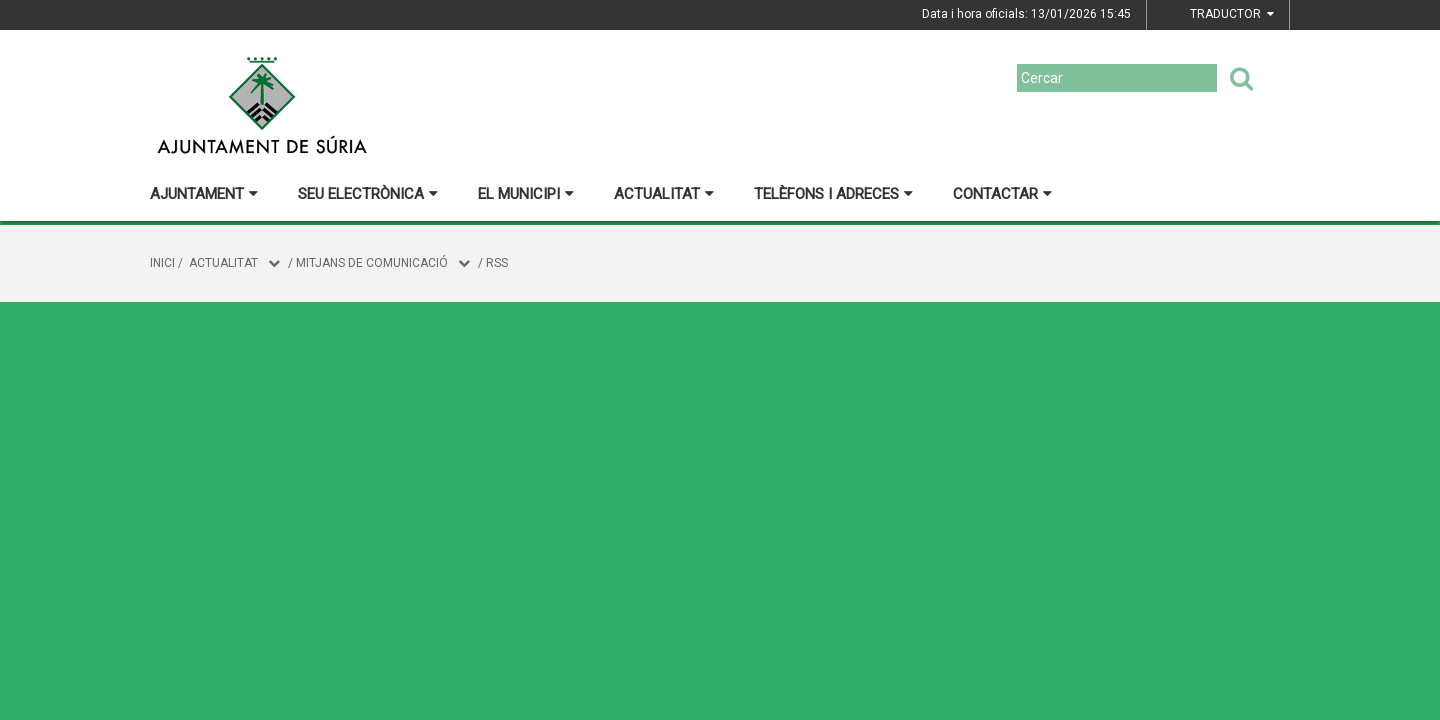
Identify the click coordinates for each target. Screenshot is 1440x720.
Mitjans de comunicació (372, 263)
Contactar (1002, 194)
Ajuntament (204, 194)
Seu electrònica (368, 194)
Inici (162, 263)
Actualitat (664, 194)
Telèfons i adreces (833, 194)
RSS (497, 263)
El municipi (526, 194)
